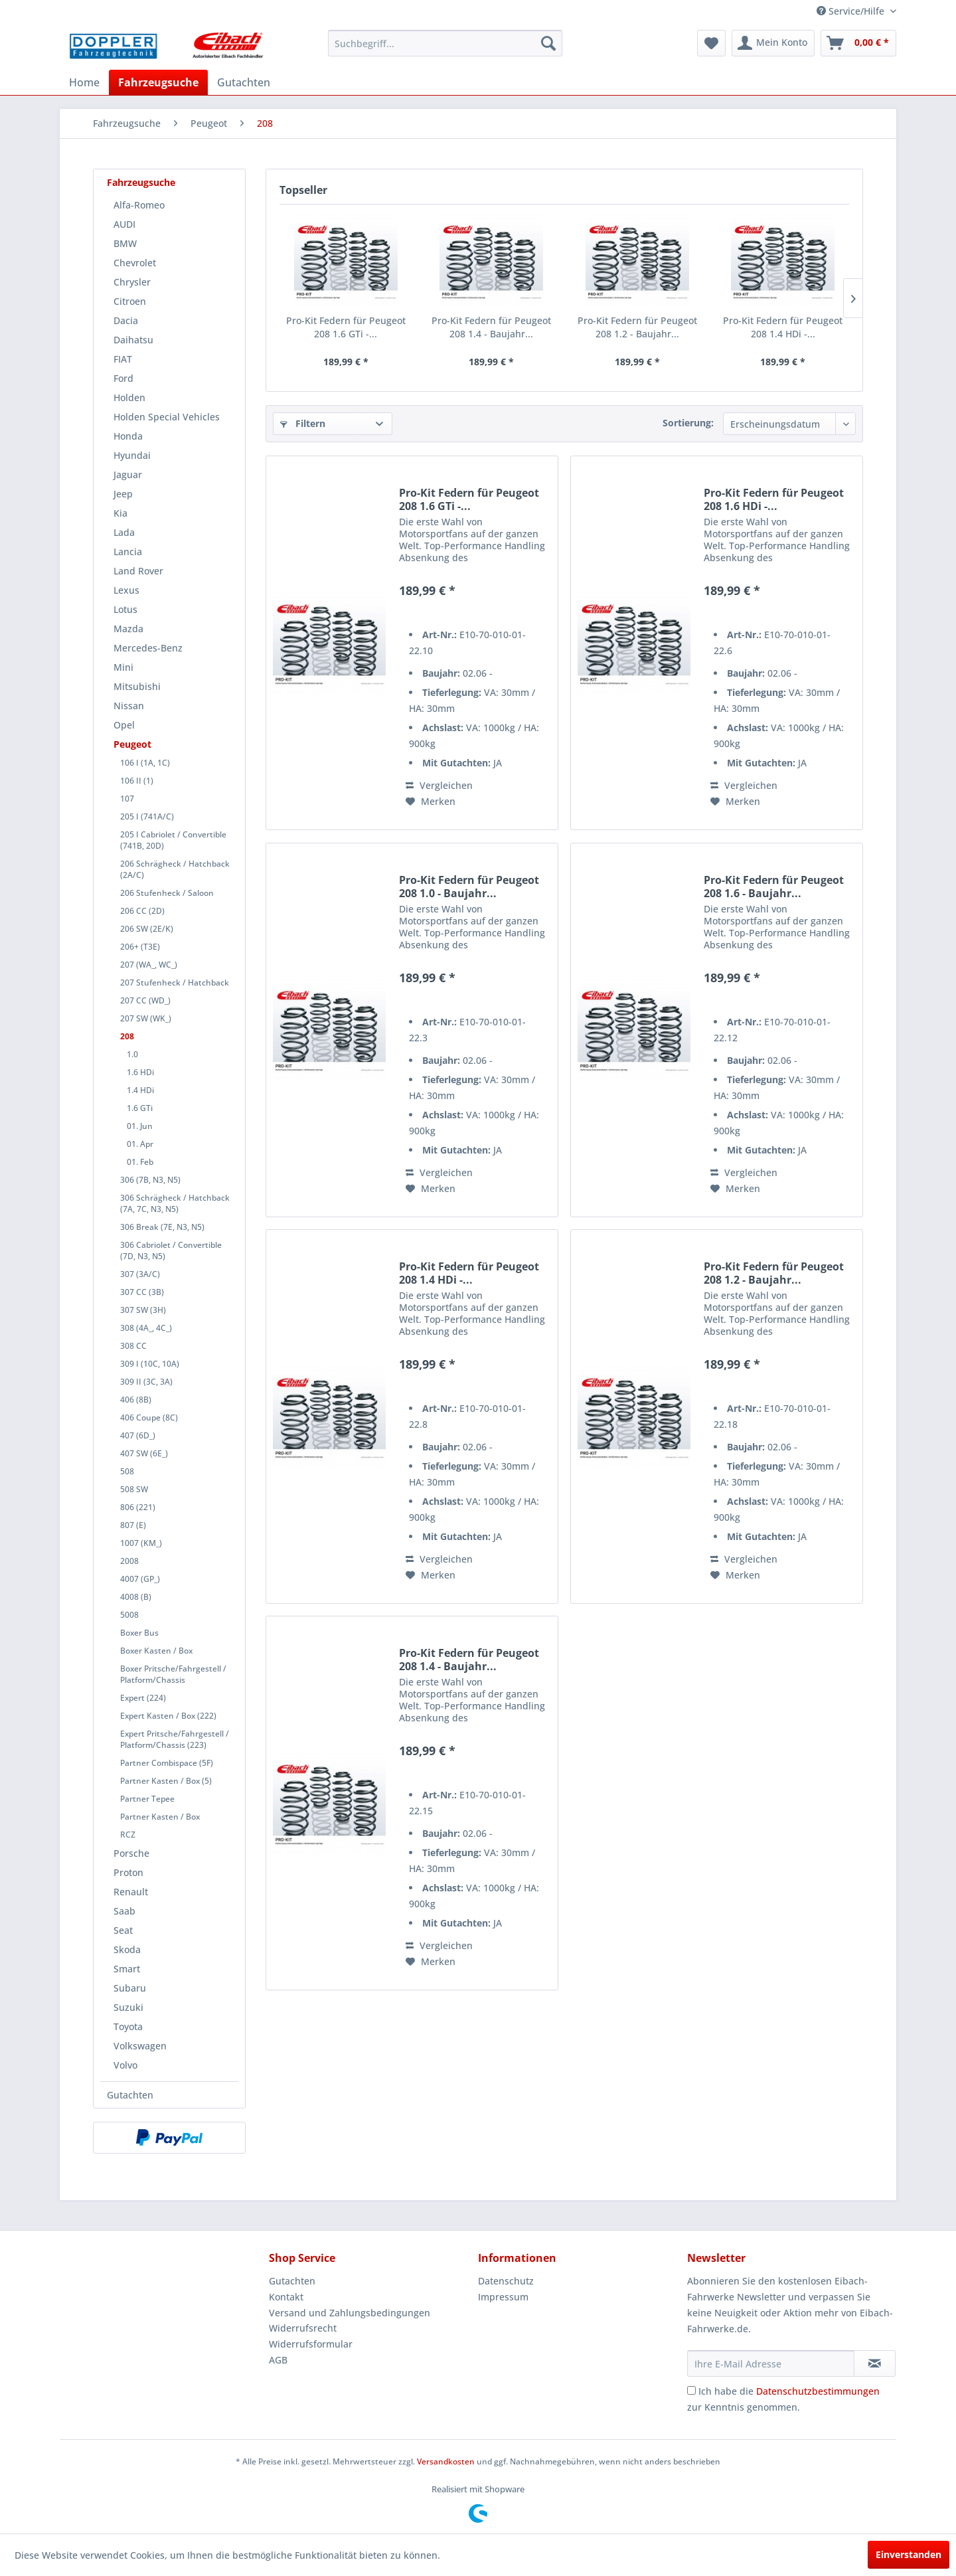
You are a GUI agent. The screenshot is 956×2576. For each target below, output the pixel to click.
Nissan (129, 705)
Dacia (126, 320)
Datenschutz (506, 2281)
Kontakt (286, 2296)
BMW (125, 243)
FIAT (123, 359)
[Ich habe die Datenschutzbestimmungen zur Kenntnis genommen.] (691, 2390)
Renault (131, 1891)
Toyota (128, 2026)
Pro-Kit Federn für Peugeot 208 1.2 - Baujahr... (637, 327)
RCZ (127, 1834)
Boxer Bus (139, 1632)
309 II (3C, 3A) (146, 1381)
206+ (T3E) (140, 946)
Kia (120, 513)
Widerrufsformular (311, 2344)
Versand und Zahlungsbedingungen (349, 2312)
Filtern (302, 423)
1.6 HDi (140, 1072)
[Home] (84, 82)
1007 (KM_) (141, 1543)
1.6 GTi (140, 1108)
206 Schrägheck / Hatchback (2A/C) (175, 869)
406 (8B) (135, 1399)
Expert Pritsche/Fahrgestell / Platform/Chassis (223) (174, 1739)
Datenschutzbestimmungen (818, 2391)
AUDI (124, 224)
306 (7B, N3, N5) (150, 1179)
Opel (124, 725)
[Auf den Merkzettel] (430, 802)
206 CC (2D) (142, 910)
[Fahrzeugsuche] (158, 82)
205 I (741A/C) (147, 816)
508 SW (134, 1489)
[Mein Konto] (773, 43)
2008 (129, 1561)
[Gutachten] (243, 82)
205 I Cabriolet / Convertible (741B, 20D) (173, 840)
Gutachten (130, 2095)
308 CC (133, 1345)
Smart (127, 1968)
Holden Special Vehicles (167, 416)
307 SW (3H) (143, 1310)
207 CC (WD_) (145, 1000)
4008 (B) (135, 1596)
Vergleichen (439, 785)
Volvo (125, 2065)
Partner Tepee (147, 1798)
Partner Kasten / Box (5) (166, 1780)
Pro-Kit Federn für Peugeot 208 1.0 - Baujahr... (469, 886)
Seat (123, 1930)
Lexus (126, 590)
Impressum (503, 2296)
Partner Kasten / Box (160, 1816)
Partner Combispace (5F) (166, 1762)
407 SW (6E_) (144, 1453)
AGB (278, 2360)
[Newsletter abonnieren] (875, 2363)
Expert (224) (143, 1697)
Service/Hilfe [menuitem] (852, 11)
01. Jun (140, 1126)
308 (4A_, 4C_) (146, 1327)
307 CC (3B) (142, 1292)
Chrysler (132, 282)
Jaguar (128, 474)
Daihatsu (133, 339)
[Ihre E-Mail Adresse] (770, 2363)
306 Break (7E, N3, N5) (162, 1227)
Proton (128, 1872)
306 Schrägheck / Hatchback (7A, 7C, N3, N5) (175, 1203)
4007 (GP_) (140, 1579)
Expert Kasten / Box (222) (168, 1715)
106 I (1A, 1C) (145, 762)
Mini (123, 667)
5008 (129, 1614)
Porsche (131, 1853)
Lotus (125, 609)
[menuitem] (445, 43)
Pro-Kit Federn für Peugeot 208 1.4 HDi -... (782, 327)
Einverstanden (908, 2554)
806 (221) (137, 1507)
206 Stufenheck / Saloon (167, 893)
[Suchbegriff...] (445, 43)
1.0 (132, 1054)
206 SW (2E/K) (146, 928)
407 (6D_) (137, 1435)
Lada (124, 532)
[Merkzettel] (711, 43)
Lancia (128, 551)
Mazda (128, 628)
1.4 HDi (140, 1090)
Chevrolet (135, 262)
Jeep (123, 493)
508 (127, 1471)
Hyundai (132, 455)
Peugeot (132, 744)
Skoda (127, 1949)
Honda (128, 436)
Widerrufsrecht (303, 2328)
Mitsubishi (137, 686)
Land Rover (138, 570)
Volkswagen (140, 2045)
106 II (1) (136, 780)
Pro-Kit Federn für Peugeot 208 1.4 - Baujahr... (491, 327)
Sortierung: (688, 422)
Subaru (130, 1988)
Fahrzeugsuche (141, 182)
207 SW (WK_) (145, 1018)
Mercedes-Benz (148, 648)
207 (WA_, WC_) (148, 964)
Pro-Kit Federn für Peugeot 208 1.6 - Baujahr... (774, 886)
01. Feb (140, 1161)
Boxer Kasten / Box (156, 1650)
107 (127, 798)
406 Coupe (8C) (149, 1417)
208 (127, 1036)
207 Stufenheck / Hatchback (174, 982)
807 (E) (133, 1525)
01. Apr (140, 1144)
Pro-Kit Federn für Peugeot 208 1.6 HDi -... (774, 499)
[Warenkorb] (858, 43)
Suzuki (128, 2007)
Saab (124, 1911)
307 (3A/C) (140, 1274)
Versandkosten (446, 2461)
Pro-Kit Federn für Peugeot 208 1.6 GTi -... (346, 327)
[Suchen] (548, 43)
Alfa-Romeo (139, 205)
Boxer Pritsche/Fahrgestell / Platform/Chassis (173, 1674)
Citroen (130, 301)
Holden (129, 397)
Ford (123, 378)
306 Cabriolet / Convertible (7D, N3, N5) (171, 1250)
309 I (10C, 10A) (149, 1363)
